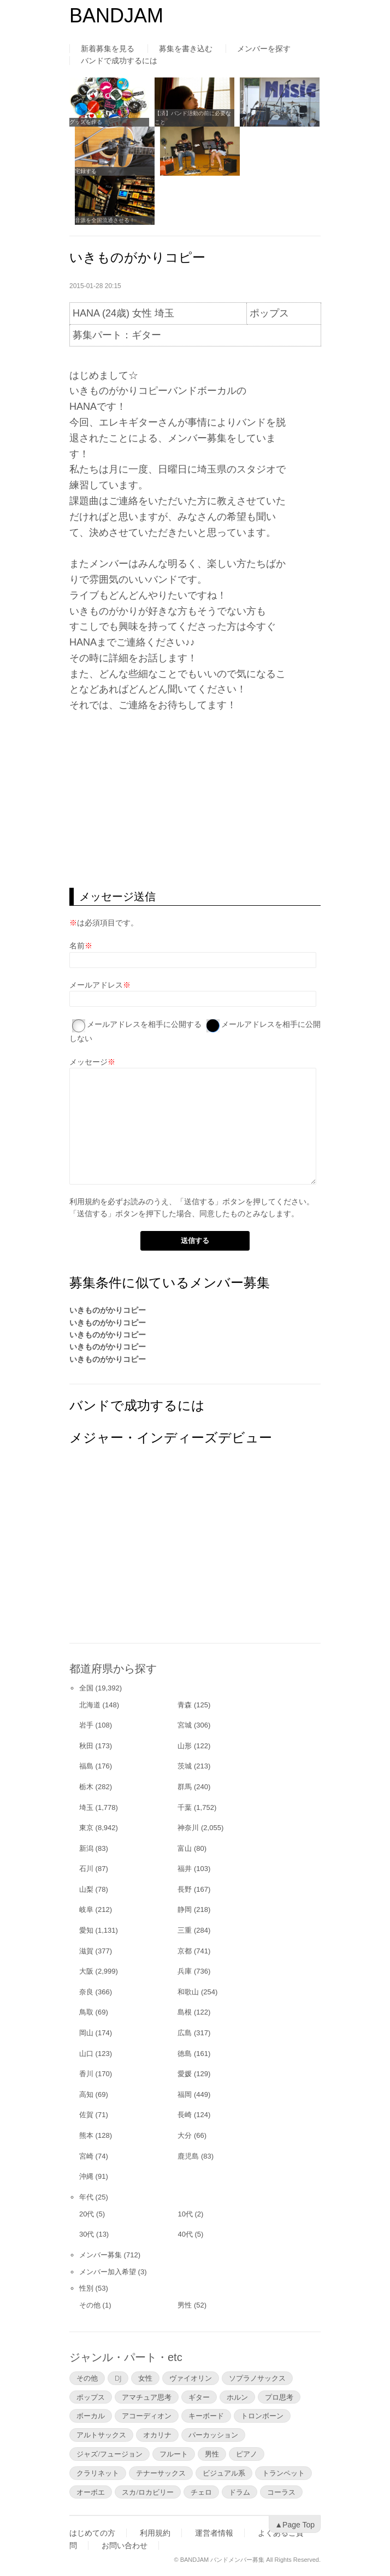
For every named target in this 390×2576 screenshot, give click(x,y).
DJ (118, 2378)
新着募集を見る (107, 48)
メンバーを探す (264, 48)
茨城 (185, 1766)
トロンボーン (262, 2415)
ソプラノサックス (257, 2378)
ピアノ (246, 2454)
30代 (86, 2234)
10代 (185, 2214)
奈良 (86, 1992)
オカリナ (157, 2435)
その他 (90, 2305)
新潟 (86, 1848)
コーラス (281, 2492)
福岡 (185, 2094)
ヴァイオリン (190, 2378)
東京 (86, 1828)
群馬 (185, 1787)
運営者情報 (214, 2533)
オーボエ (90, 2492)
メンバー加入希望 (107, 2272)
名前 (77, 945)
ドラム (239, 2492)
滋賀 (86, 1951)
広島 (185, 2033)
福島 (86, 1766)
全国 (86, 1688)
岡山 (86, 2033)
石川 (86, 1868)
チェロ (201, 2492)
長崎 (185, 2115)
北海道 (90, 1705)
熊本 (86, 2135)
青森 (185, 1705)
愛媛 (185, 2074)
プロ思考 (279, 2397)
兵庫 (185, 1971)
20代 (86, 2214)
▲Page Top (295, 2524)
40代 (185, 2234)
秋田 (86, 1746)
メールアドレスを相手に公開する (144, 1024)
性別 (86, 2288)
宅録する (86, 171)
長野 (185, 1889)
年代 (86, 2197)
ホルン (237, 2397)
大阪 (86, 1971)
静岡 (185, 1909)
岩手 (86, 1725)
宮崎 (86, 2156)
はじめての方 (92, 2533)
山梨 (86, 1889)
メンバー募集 (100, 2255)
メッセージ (88, 1061)
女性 (145, 2378)
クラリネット (97, 2473)
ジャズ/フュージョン (109, 2454)
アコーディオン (147, 2415)
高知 (86, 2094)
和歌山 (188, 1992)
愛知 (86, 1930)
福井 (185, 1868)
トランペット (283, 2473)
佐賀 (86, 2115)
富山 (185, 1848)
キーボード (206, 2415)
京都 (185, 1951)
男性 (185, 2305)
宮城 (185, 1725)
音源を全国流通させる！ (105, 220)
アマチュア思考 (147, 2397)
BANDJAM (116, 15)
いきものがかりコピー (107, 1310)
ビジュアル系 (224, 2473)
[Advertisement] (195, 800)
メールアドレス (96, 985)
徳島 (185, 2053)
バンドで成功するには (119, 60)
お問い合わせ (124, 2545)
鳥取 (86, 2012)
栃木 (86, 1787)
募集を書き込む (185, 48)
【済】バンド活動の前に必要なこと (193, 117)
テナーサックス (161, 2473)
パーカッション (213, 2435)
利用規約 (84, 1201)
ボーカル (90, 2415)
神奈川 (188, 1828)
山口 (86, 2053)
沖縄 (86, 2176)
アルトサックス (101, 2435)
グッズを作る (85, 122)
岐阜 (86, 1909)
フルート (173, 2454)
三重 (185, 1930)
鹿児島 (188, 2156)
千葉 (185, 1807)
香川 (86, 2074)
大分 (185, 2135)
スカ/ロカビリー (148, 2492)
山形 (185, 1746)
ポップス (90, 2397)
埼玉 (86, 1807)
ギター (199, 2397)
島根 (185, 2012)
